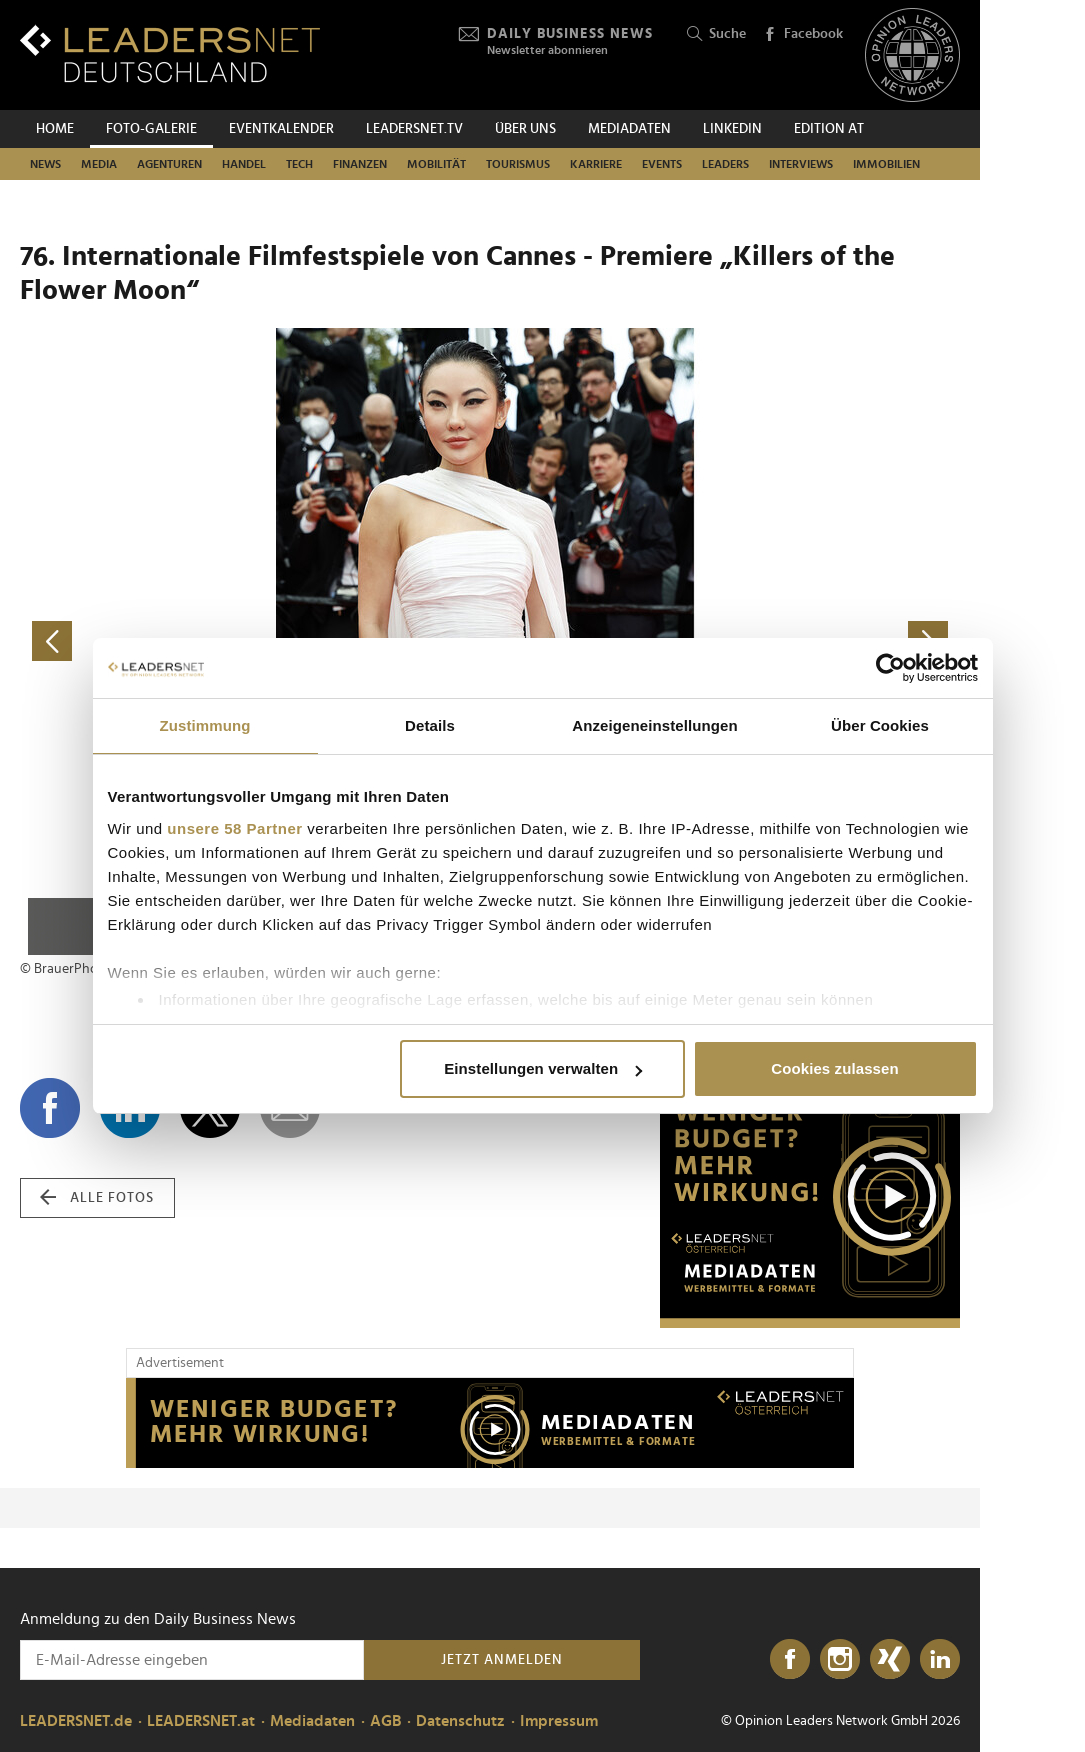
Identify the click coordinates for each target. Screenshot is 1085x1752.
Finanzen (360, 164)
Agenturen (169, 164)
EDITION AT (829, 129)
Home (55, 129)
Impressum (559, 1721)
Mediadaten (629, 129)
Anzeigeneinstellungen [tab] (654, 725)
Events (662, 164)
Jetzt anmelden (502, 1660)
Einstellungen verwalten (543, 1068)
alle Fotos (97, 1198)
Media (99, 164)
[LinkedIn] (940, 1660)
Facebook (803, 35)
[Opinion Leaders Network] (912, 55)
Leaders (725, 164)
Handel (244, 164)
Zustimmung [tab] (205, 725)
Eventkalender (281, 129)
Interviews (801, 164)
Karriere (596, 164)
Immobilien (886, 164)
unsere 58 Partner (234, 828)
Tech (299, 164)
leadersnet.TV (414, 129)
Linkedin (732, 129)
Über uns (525, 129)
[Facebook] (790, 1660)
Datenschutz (460, 1721)
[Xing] (890, 1660)
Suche (716, 34)
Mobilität (436, 164)
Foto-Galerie (151, 129)
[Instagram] (840, 1660)
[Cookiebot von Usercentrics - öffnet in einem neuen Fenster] (890, 668)
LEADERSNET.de (76, 1721)
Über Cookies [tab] (880, 725)
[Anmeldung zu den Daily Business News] (192, 1660)
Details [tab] (430, 725)
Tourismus (518, 164)
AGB (385, 1721)
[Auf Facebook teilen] (50, 1108)
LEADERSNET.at (201, 1721)
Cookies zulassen (834, 1068)
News (45, 164)
